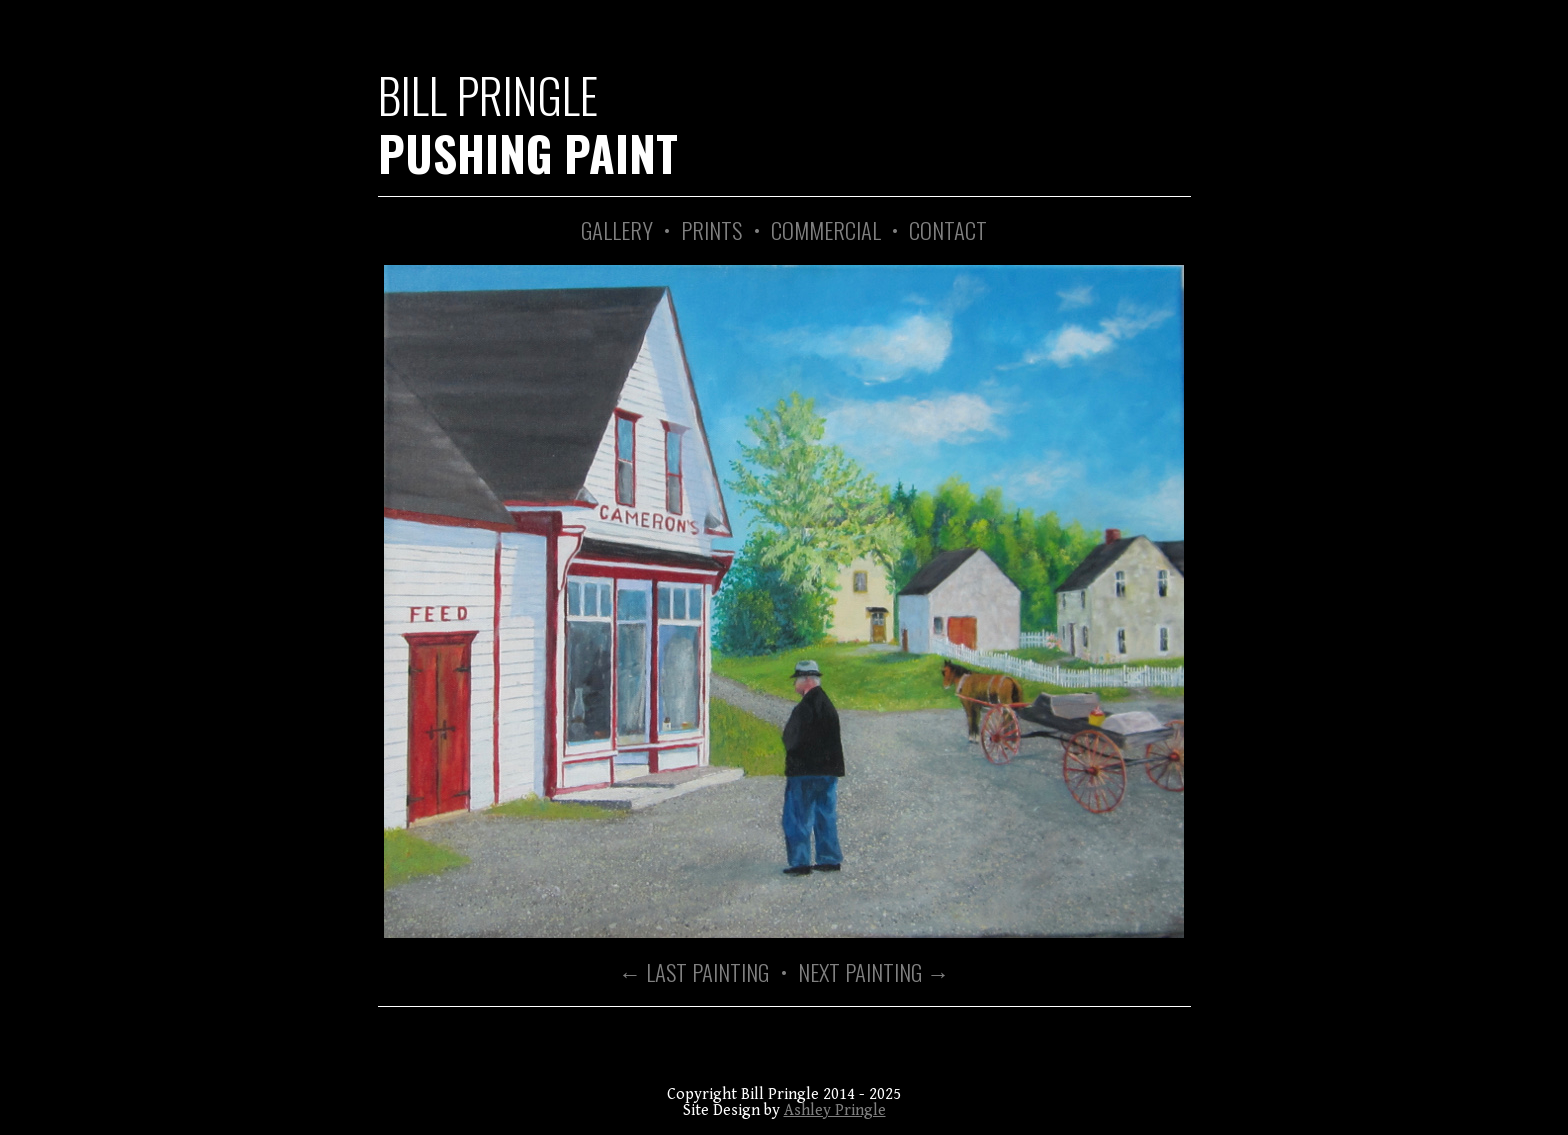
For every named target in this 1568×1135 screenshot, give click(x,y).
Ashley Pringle (835, 1110)
